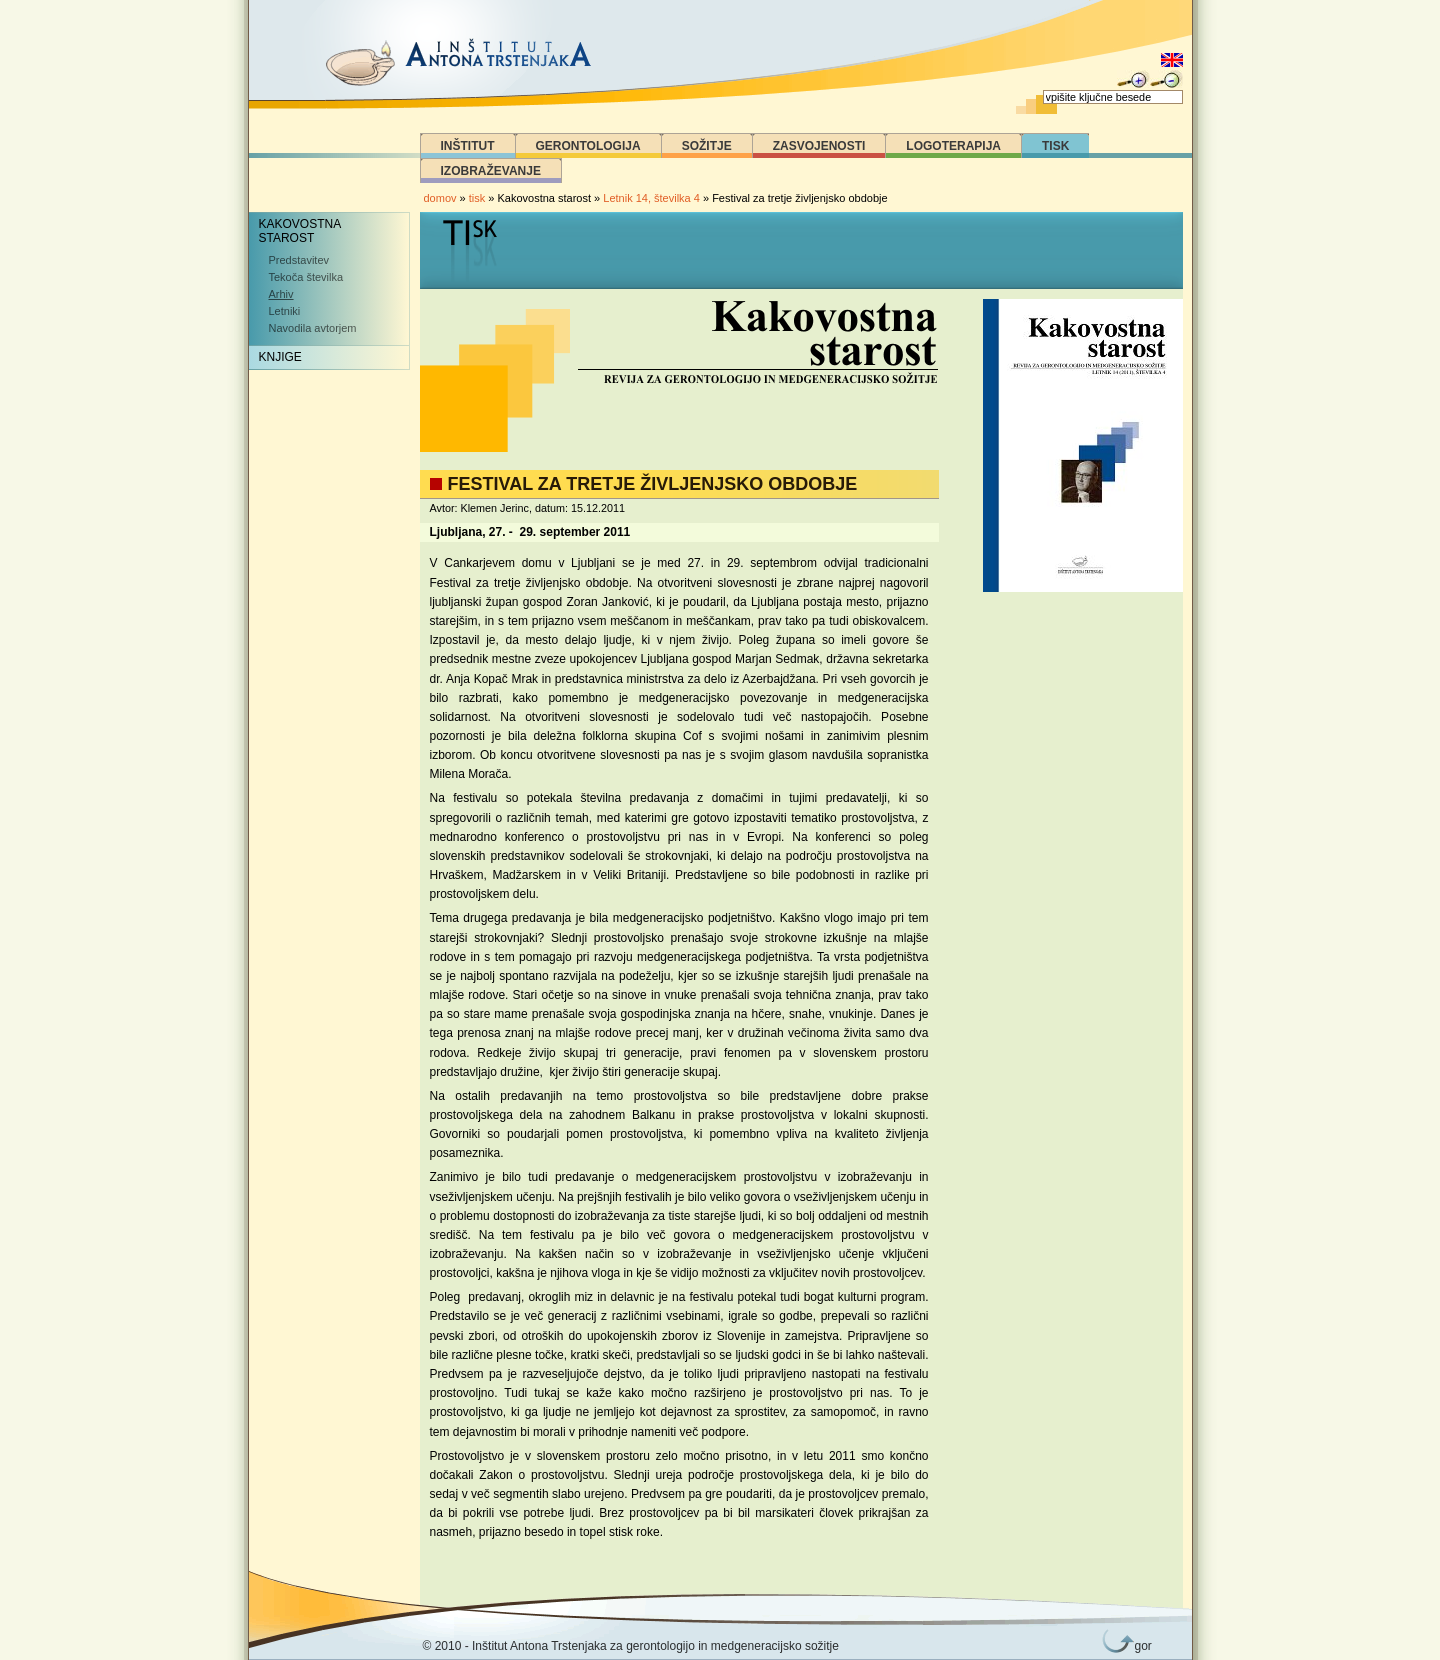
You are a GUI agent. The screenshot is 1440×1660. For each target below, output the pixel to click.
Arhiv (281, 294)
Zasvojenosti (819, 146)
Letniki (285, 311)
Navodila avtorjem (313, 328)
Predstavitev (299, 260)
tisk (477, 198)
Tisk (1055, 146)
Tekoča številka (306, 277)
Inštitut (468, 146)
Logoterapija (953, 146)
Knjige (280, 357)
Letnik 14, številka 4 (653, 198)
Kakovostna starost (300, 231)
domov (440, 198)
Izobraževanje (491, 171)
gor (1140, 1646)
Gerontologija (588, 146)
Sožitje (707, 146)
